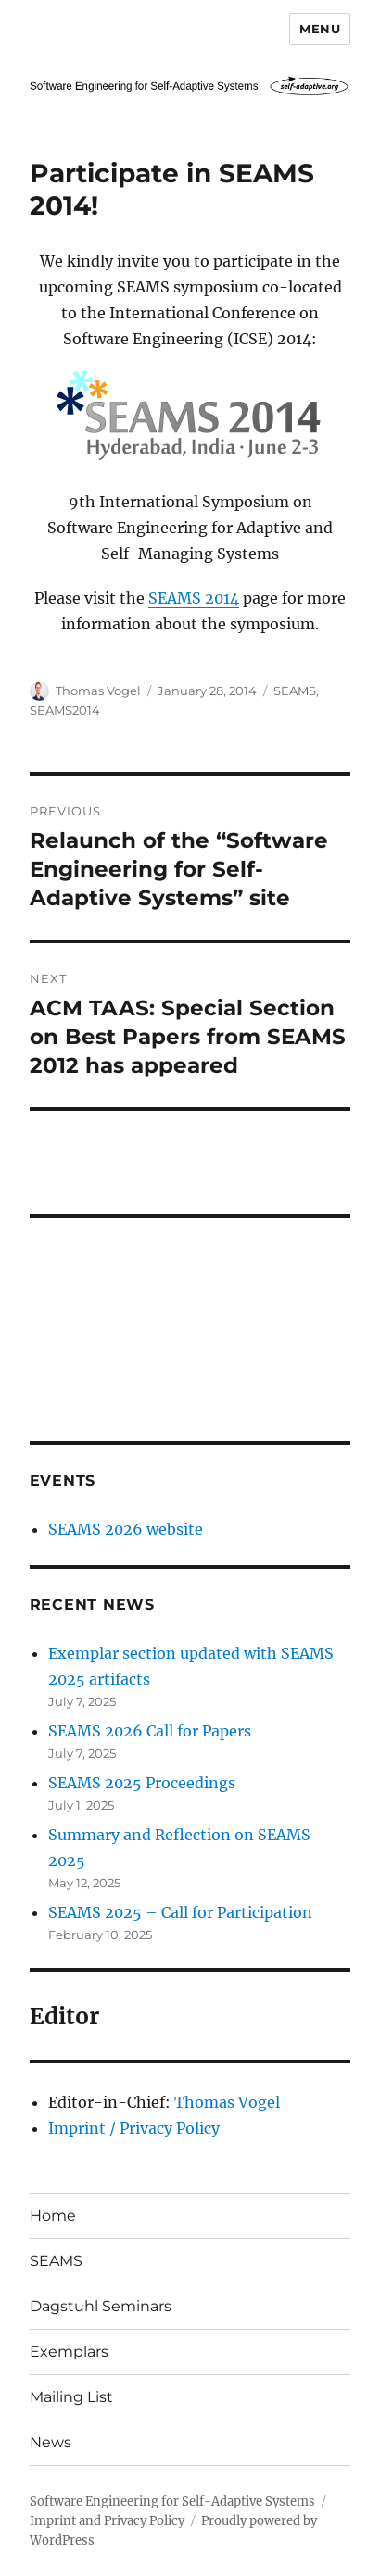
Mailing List (71, 2397)
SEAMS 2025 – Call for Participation (180, 1912)
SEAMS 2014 (193, 598)
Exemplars (69, 2351)
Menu (319, 28)
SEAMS (294, 690)
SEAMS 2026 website (125, 1529)
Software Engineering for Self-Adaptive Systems (172, 2501)
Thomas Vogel (98, 690)
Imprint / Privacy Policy (134, 2128)
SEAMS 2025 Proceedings (141, 1782)
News (50, 2442)
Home (53, 2215)
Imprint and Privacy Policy (107, 2521)
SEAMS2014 (65, 710)
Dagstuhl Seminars (100, 2306)
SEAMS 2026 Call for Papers (149, 1731)
